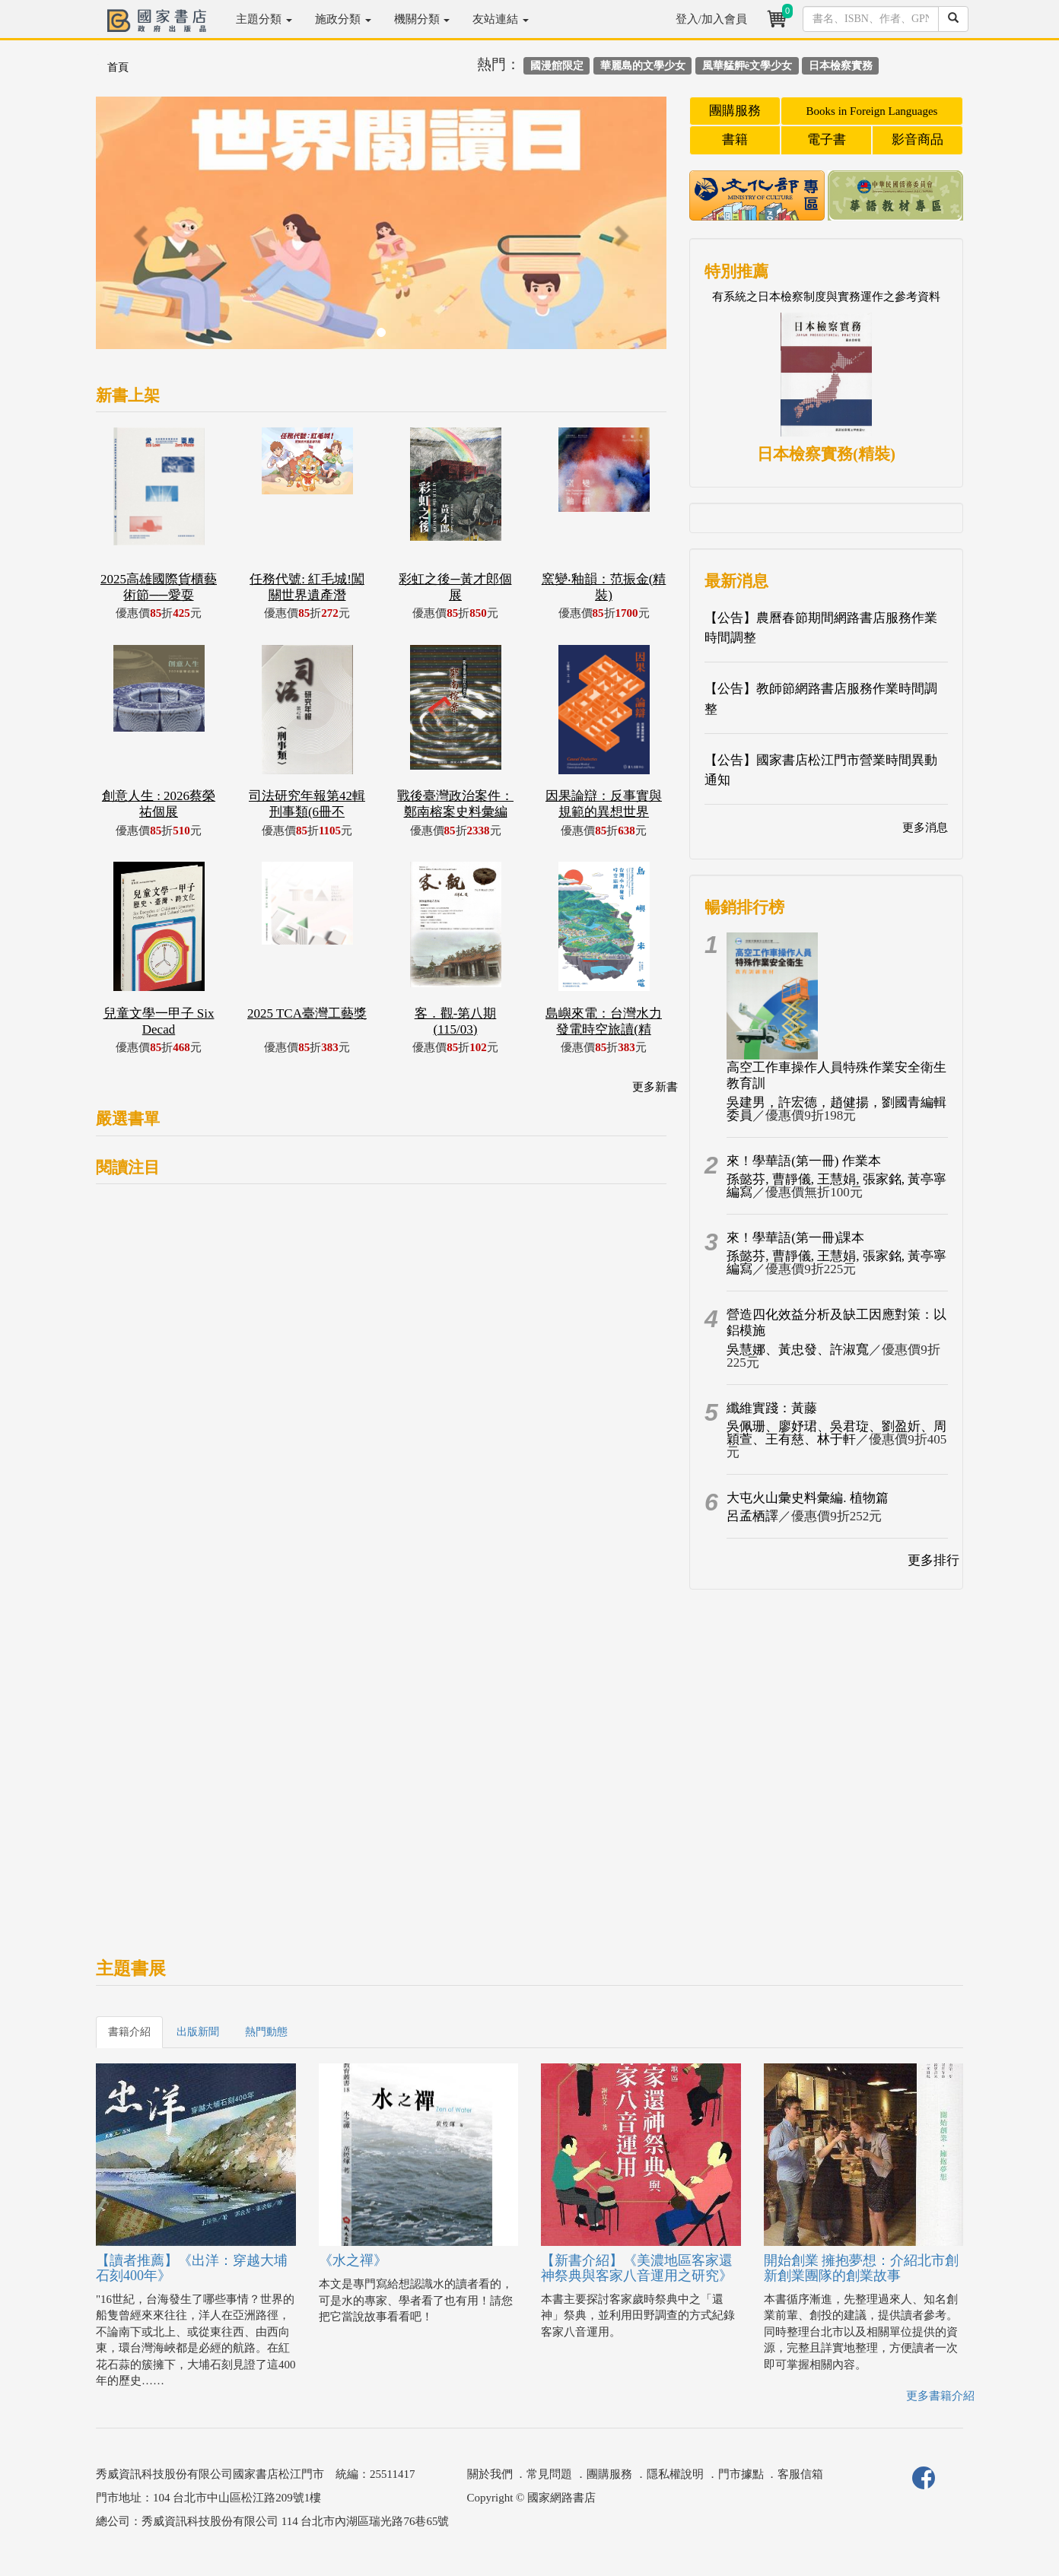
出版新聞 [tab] (197, 2032)
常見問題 (549, 2474)
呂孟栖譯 (752, 1516)
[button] (139, 230)
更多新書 (655, 1087)
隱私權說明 (675, 2474)
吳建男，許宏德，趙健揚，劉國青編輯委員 (836, 1109)
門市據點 (741, 2474)
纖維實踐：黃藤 (772, 1408)
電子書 (826, 139)
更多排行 (933, 1560)
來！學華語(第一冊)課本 (795, 1238)
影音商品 (917, 139)
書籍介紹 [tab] (129, 2032)
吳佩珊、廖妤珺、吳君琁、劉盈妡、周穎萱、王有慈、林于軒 (836, 1433)
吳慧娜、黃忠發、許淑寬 (798, 1349)
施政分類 (343, 19)
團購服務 (735, 110)
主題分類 (264, 19)
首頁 (118, 67)
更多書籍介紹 (940, 2396)
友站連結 (500, 19)
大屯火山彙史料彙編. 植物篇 (808, 1498)
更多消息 (925, 827)
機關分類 (422, 19)
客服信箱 (800, 2474)
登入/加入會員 (711, 19)
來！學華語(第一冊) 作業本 (804, 1161)
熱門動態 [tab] (266, 2032)
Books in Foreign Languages (872, 111)
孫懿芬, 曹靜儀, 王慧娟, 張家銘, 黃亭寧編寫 (836, 1185)
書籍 (735, 139)
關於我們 (490, 2474)
